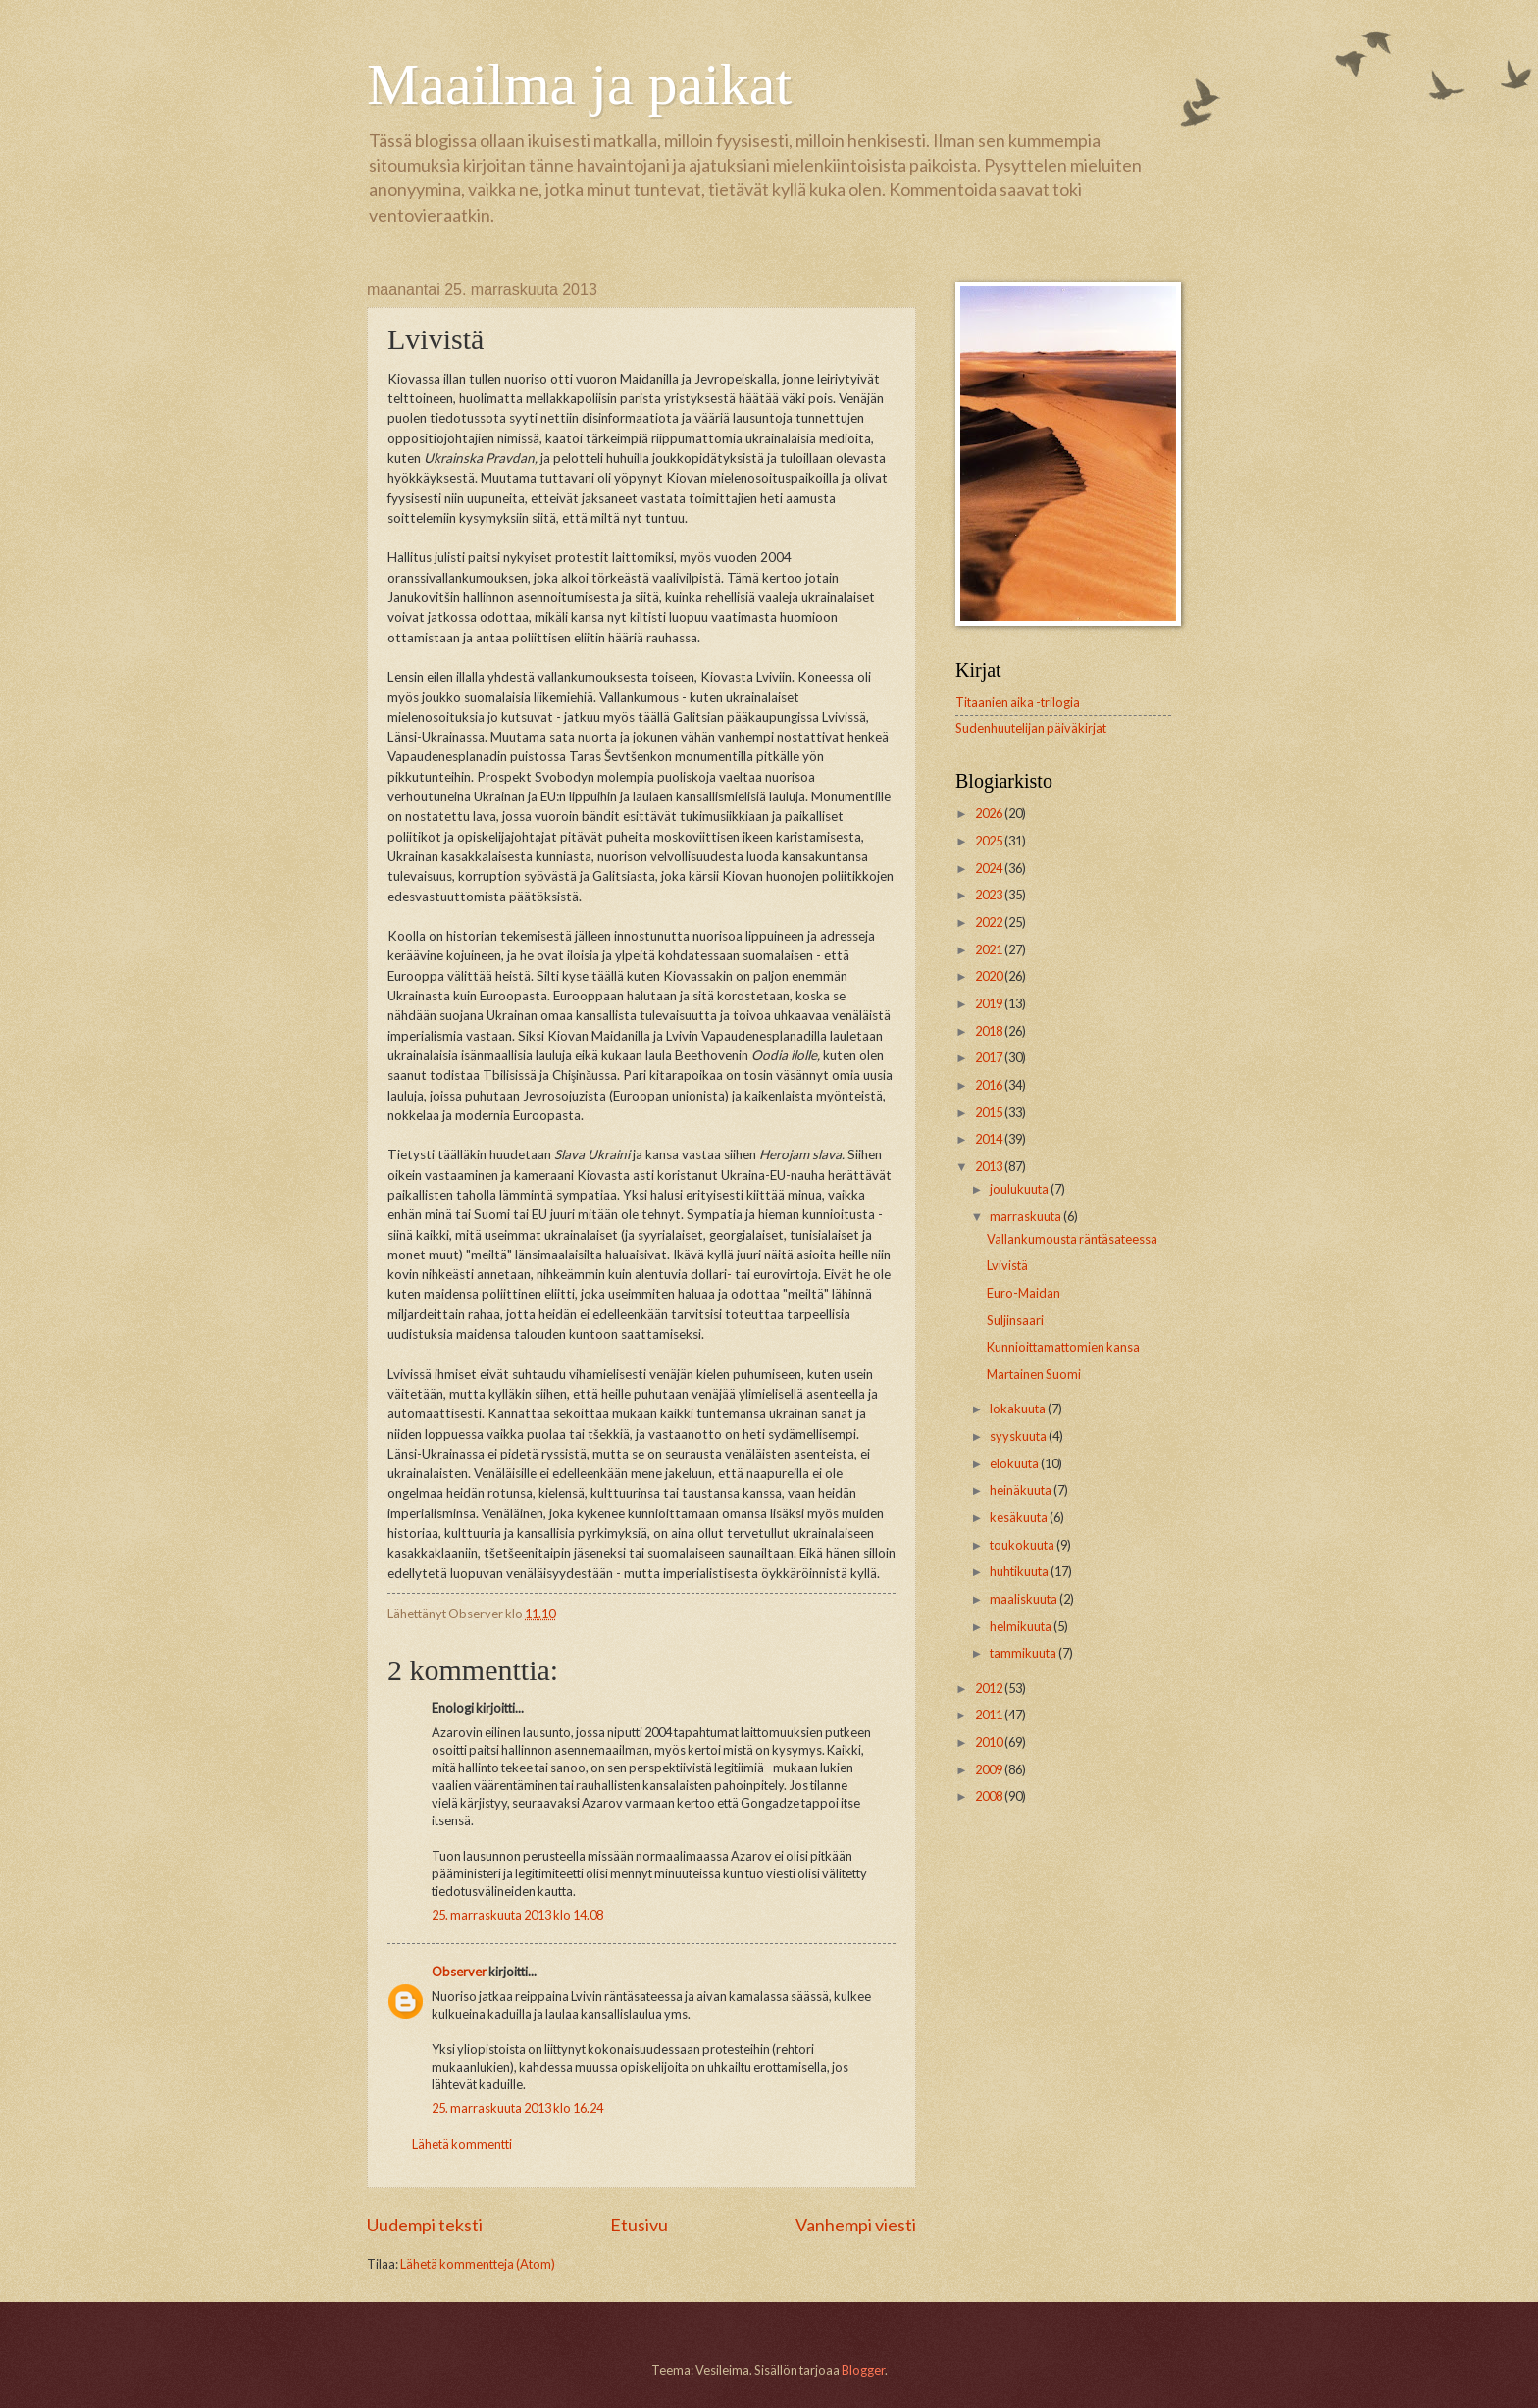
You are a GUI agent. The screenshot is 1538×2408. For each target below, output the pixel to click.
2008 (989, 1796)
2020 (989, 976)
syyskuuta (1019, 1436)
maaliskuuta (1024, 1599)
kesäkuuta (1020, 1517)
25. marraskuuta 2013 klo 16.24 (517, 2108)
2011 (989, 1714)
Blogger (863, 2370)
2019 (989, 1003)
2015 (989, 1112)
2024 (989, 868)
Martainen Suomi (1034, 1374)
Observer (459, 1971)
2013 (989, 1166)
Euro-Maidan (1023, 1293)
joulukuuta (1020, 1189)
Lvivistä (1007, 1265)
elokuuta (1015, 1463)
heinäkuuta (1021, 1490)
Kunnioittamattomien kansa (1063, 1347)
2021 (989, 949)
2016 (989, 1085)
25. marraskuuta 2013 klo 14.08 (517, 1914)
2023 (989, 894)
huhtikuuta (1020, 1571)
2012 (989, 1688)
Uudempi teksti (425, 2224)
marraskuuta (1026, 1216)
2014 (989, 1139)
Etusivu (639, 2224)
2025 (989, 840)
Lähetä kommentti (462, 2144)
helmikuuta (1021, 1626)
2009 (989, 1769)
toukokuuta (1023, 1545)
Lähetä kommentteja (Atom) (477, 2264)
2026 (989, 813)
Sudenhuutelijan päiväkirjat (1030, 728)
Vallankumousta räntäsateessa (1072, 1239)
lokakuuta (1019, 1408)
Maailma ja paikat (579, 84)
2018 (989, 1031)
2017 (989, 1057)
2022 (989, 922)
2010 (989, 1742)
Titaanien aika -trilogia (1017, 702)
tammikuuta (1024, 1653)
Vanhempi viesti (855, 2224)
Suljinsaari (1015, 1320)
